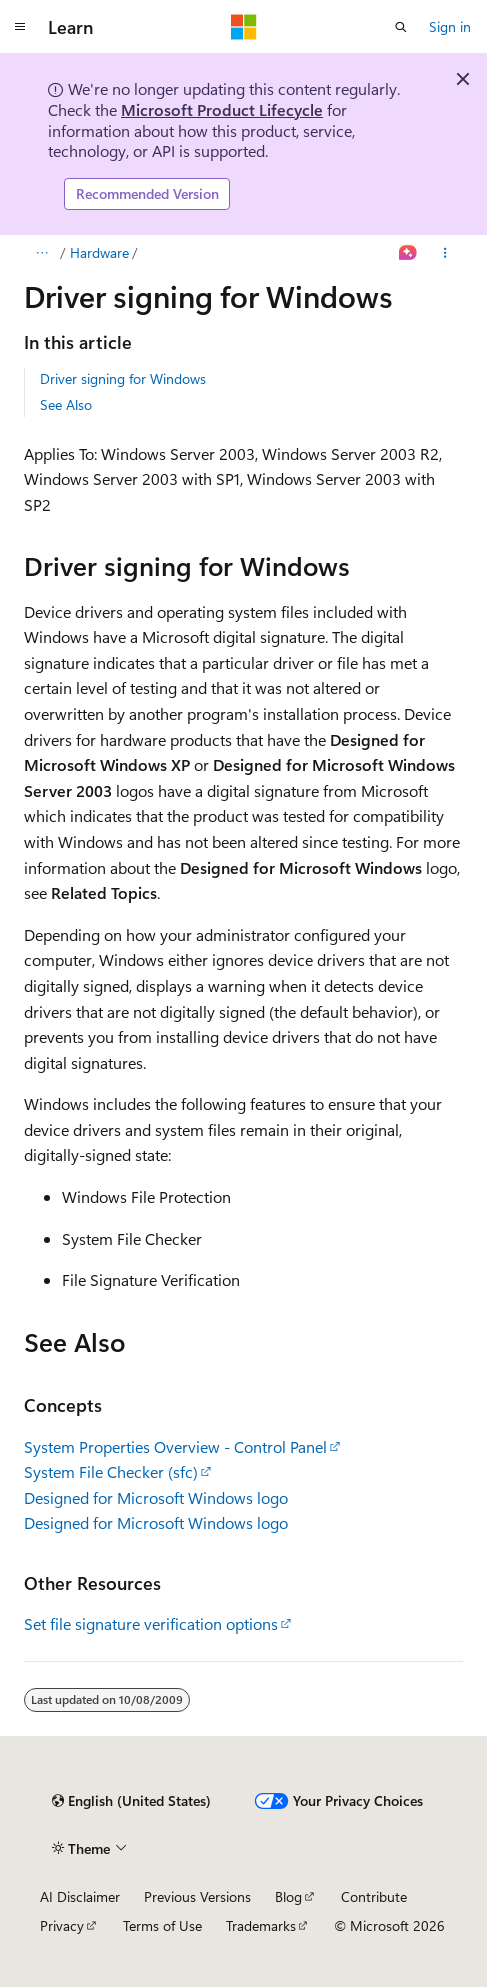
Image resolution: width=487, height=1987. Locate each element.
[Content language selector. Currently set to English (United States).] (131, 1801)
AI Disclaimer (80, 1896)
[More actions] (445, 253)
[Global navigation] (20, 27)
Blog (288, 1896)
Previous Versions (197, 1896)
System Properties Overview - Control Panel (175, 1446)
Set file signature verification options (151, 1623)
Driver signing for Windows (123, 378)
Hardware (99, 252)
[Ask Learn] (408, 253)
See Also (66, 404)
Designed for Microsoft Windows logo (156, 1497)
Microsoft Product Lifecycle (222, 109)
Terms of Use (162, 1925)
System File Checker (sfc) (111, 1471)
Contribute (374, 1896)
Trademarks (261, 1925)
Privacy (62, 1925)
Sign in (450, 26)
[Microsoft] (244, 27)
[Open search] (401, 27)
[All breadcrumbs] (41, 253)
